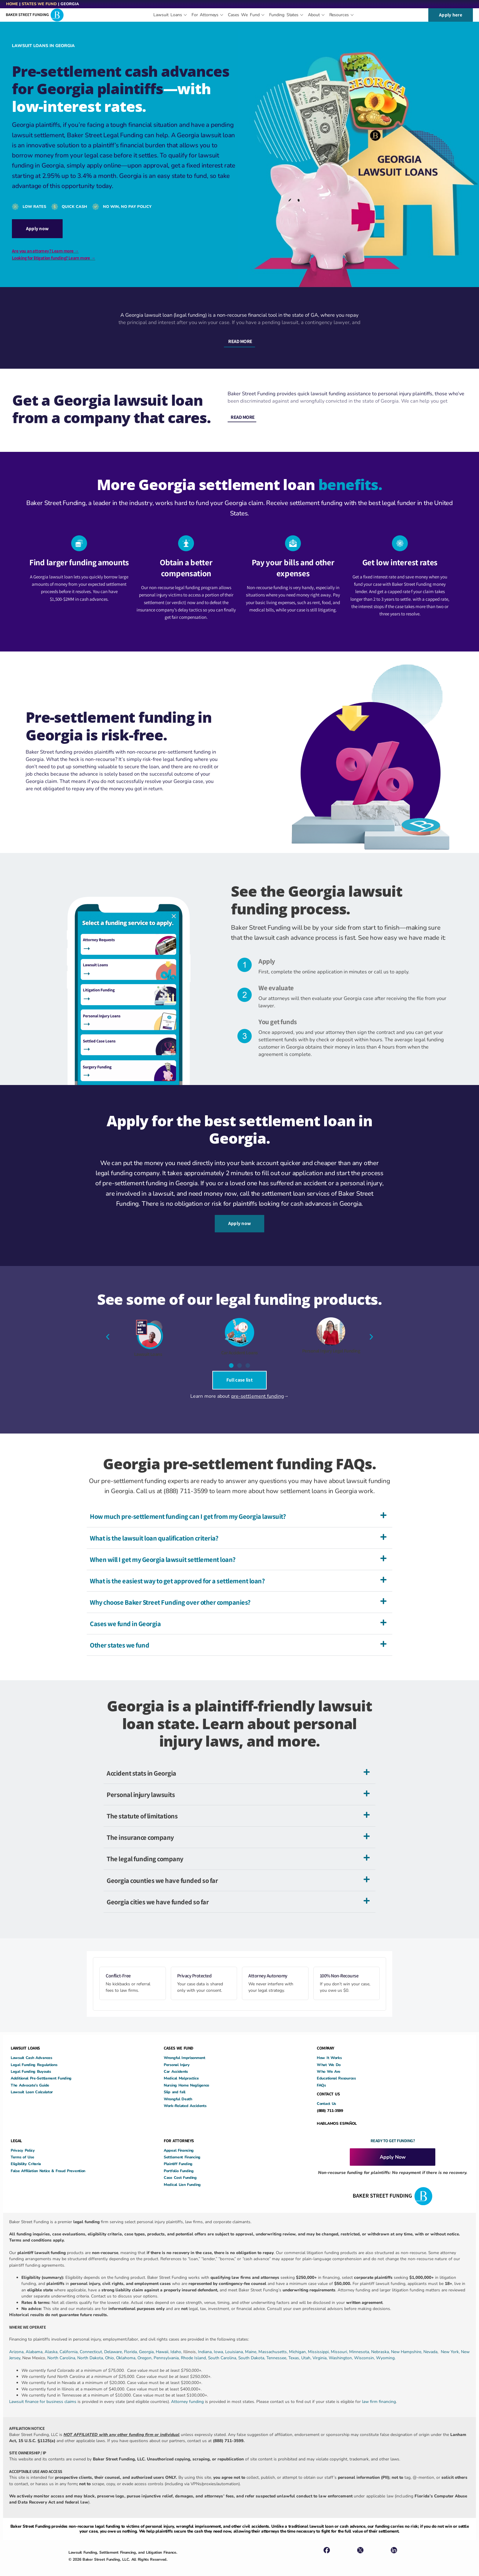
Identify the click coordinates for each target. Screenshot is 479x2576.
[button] (239, 338)
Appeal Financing (179, 2141)
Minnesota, (360, 2343)
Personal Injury (177, 2055)
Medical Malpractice (181, 2069)
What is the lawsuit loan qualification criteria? (154, 1529)
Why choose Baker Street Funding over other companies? (170, 1593)
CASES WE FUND (178, 2039)
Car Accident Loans (239, 1346)
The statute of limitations (142, 1807)
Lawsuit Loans (148, 1348)
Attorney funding (187, 2393)
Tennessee (276, 2349)
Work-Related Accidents (185, 2097)
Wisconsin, (365, 2349)
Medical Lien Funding (182, 2176)
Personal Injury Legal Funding (331, 1344)
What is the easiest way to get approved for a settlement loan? (177, 1572)
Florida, (131, 2343)
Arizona (16, 2343)
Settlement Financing (182, 2148)
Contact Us (326, 2095)
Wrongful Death (178, 2090)
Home (12, 4)
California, (70, 2343)
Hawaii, (163, 2343)
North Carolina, (62, 2349)
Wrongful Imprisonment (184, 2049)
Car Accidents (176, 2062)
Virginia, (321, 2349)
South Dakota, (251, 2349)
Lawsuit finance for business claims (42, 2393)
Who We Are (328, 2062)
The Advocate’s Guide (30, 2076)
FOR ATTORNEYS (179, 2132)
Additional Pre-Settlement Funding (41, 2069)
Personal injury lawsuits (141, 1785)
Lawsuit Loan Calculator (32, 2083)
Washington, (341, 2349)
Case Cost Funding (180, 2169)
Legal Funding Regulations (34, 2055)
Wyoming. (386, 2349)
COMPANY (325, 2039)
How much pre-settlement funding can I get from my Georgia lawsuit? (188, 1507)
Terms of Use (22, 2148)
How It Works (329, 2049)
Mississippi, (319, 2343)
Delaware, (114, 2343)
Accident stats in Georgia (141, 1764)
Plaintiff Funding (178, 2155)
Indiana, (206, 2343)
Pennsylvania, (167, 2349)
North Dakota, (90, 2349)
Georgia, (147, 2343)
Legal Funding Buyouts (31, 2062)
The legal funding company (145, 1850)
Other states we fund (119, 1636)
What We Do (329, 2055)
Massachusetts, (273, 2343)
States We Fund (39, 4)
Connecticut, (92, 2343)
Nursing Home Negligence (186, 2076)
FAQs (321, 2076)
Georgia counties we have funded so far (162, 1871)
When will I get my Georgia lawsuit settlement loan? (163, 1550)
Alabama (34, 2343)
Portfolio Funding (179, 2162)
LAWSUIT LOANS (25, 2039)
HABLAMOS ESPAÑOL (337, 2114)
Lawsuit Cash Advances (31, 2049)
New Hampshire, (406, 2343)
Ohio (109, 2349)
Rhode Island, (194, 2349)
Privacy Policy (23, 2141)
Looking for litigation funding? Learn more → (53, 256)
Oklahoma (125, 2349)
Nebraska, (381, 2343)
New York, (451, 2343)
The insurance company (140, 1828)
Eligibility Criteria (26, 2155)
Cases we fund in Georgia (125, 1615)
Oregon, (145, 2349)
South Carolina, (223, 2349)
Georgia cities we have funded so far (158, 1893)
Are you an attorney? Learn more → (45, 248)
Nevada (430, 2343)
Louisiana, (235, 2343)
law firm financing (379, 2393)
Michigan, (298, 2343)
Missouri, (340, 2343)
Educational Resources (336, 2069)
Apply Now (393, 2148)
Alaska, (52, 2343)
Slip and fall (174, 2083)
